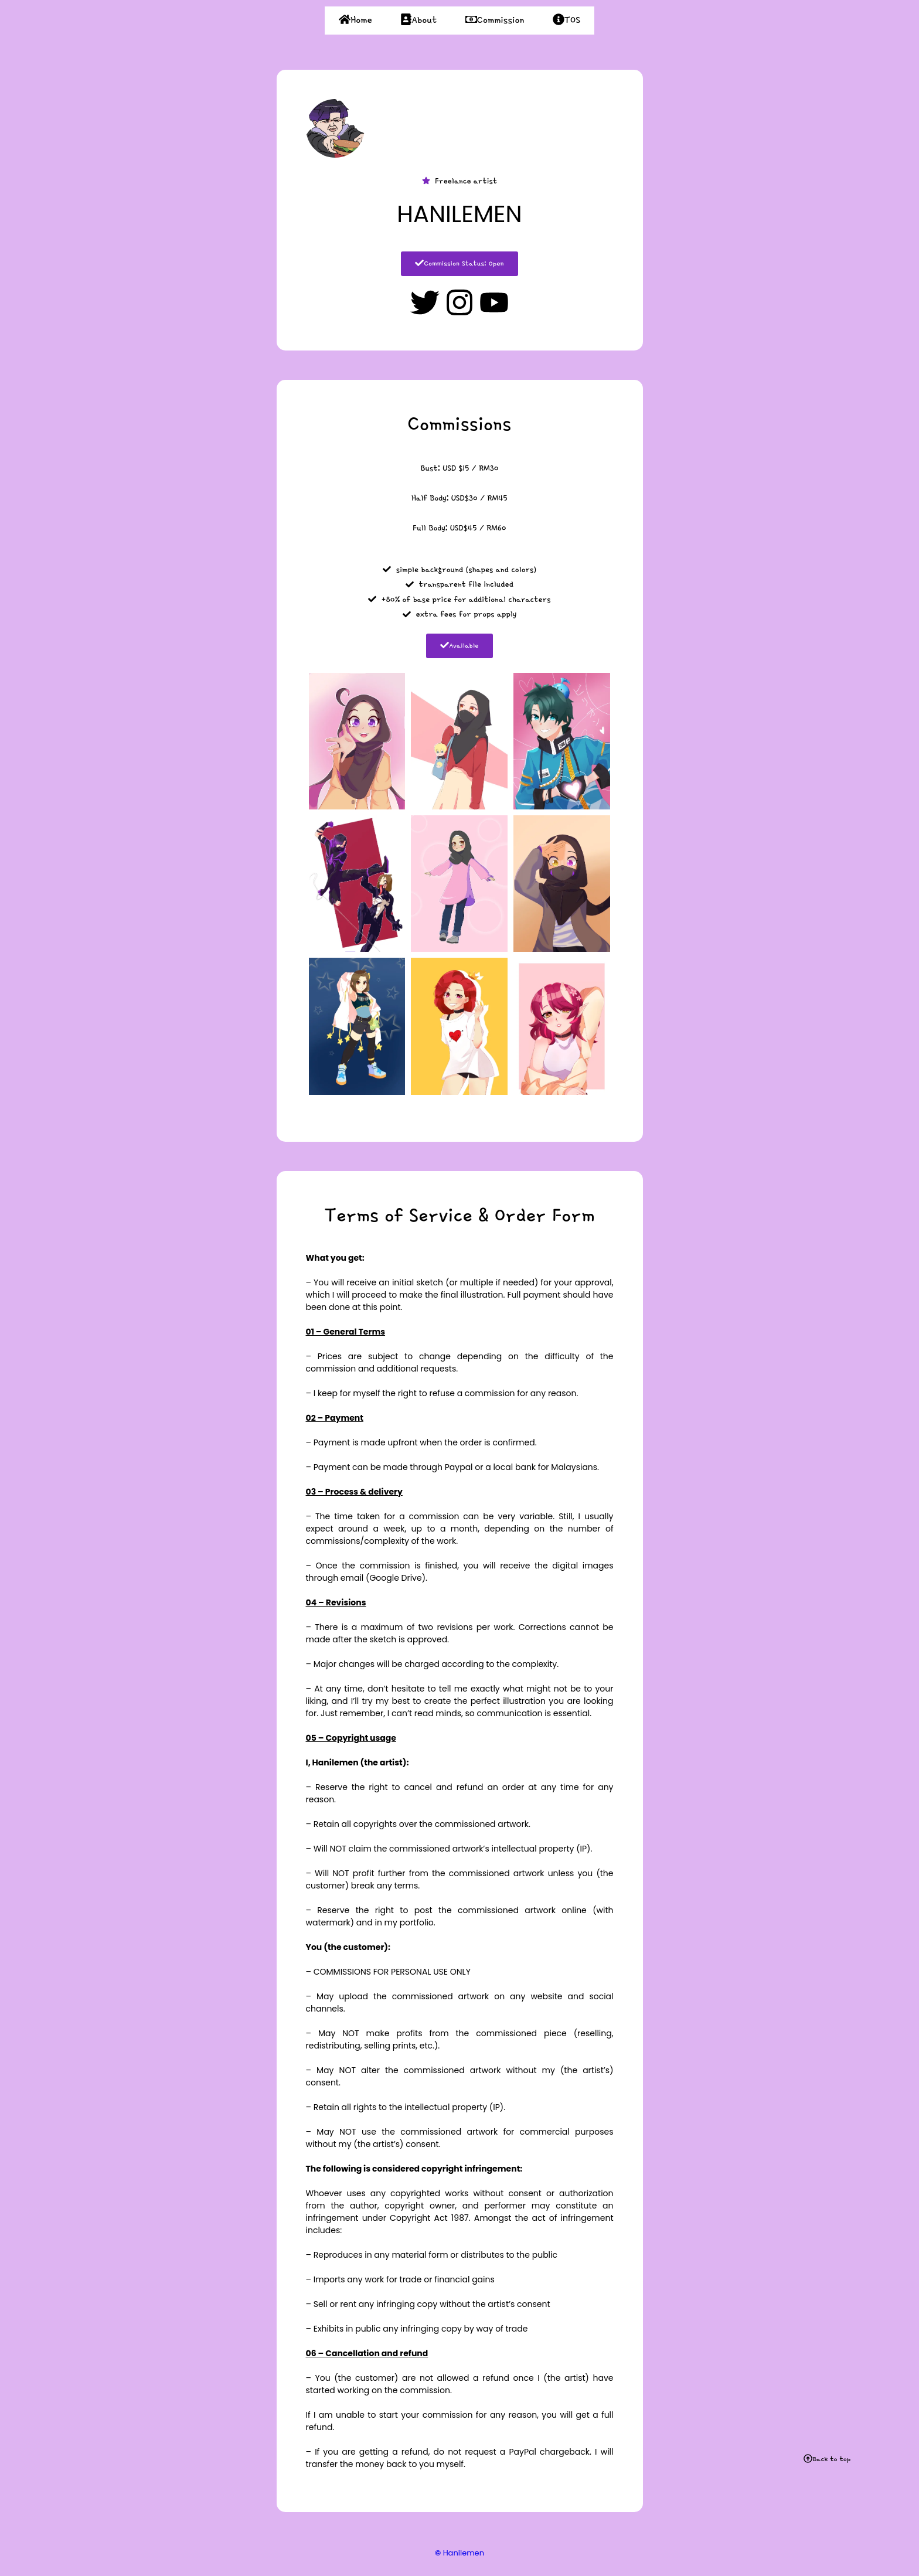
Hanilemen (459, 2552)
